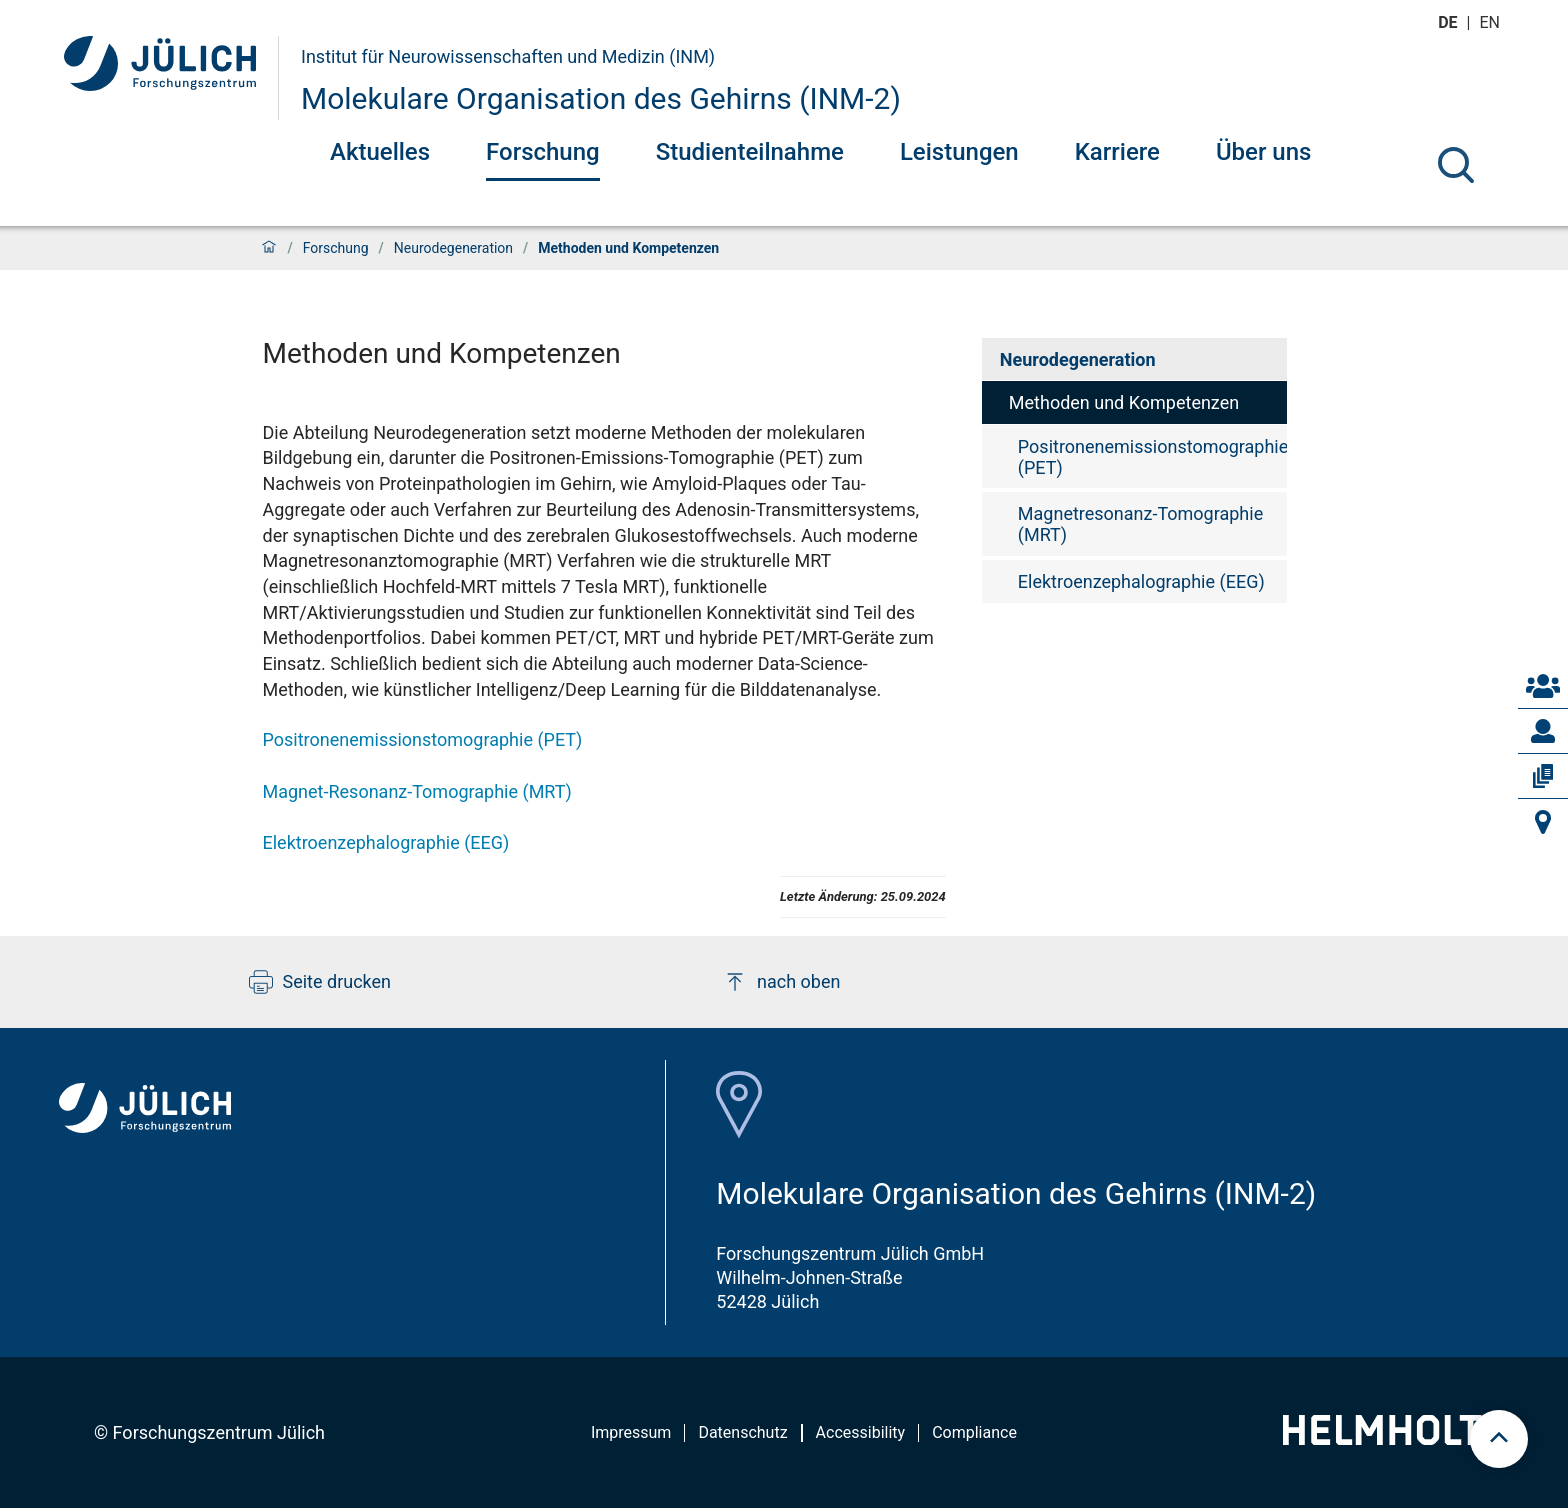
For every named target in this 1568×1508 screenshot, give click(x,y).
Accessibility (861, 1432)
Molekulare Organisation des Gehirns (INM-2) (601, 98)
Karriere (1117, 152)
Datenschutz (742, 1432)
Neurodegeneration (453, 248)
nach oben (781, 982)
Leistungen (959, 152)
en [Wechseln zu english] (1492, 22)
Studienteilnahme (750, 152)
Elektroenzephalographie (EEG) (386, 842)
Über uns (1264, 152)
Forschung (543, 152)
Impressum (631, 1432)
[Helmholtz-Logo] (1393, 1438)
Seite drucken (320, 982)
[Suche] (1456, 165)
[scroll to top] (1499, 1439)
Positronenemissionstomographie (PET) (423, 739)
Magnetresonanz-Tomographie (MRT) (1140, 524)
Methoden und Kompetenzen (1124, 402)
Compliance (974, 1432)
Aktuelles (380, 152)
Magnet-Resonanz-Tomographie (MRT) (417, 791)
